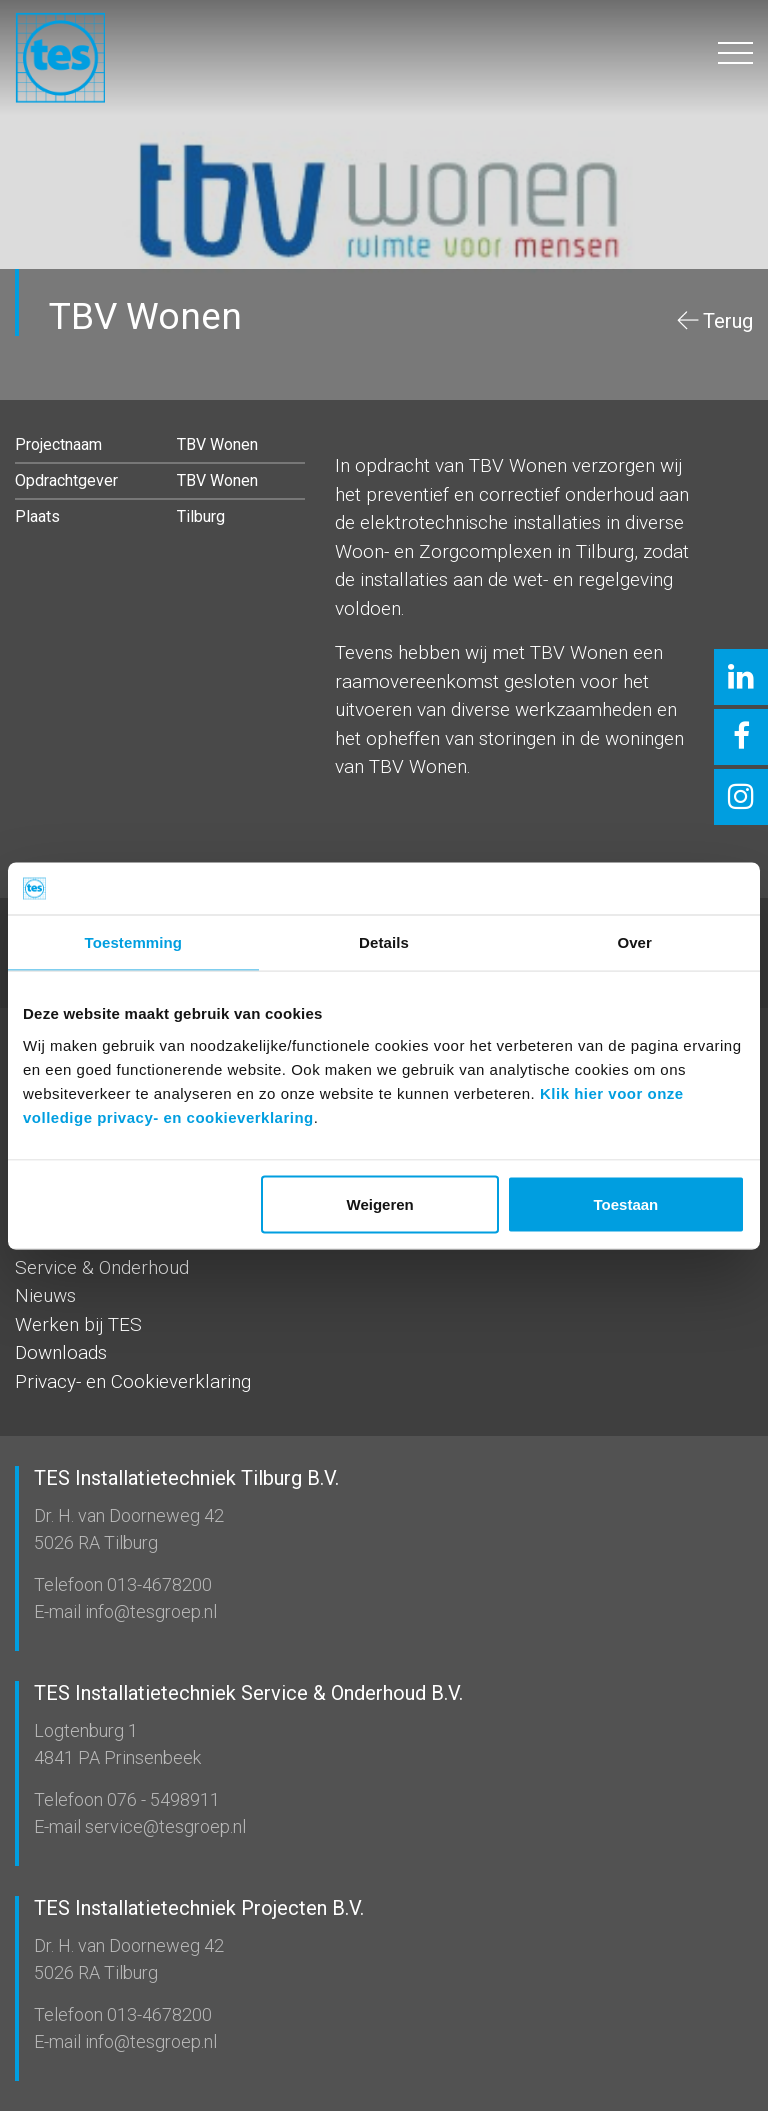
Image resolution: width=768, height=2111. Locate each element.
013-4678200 (157, 1584)
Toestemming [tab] (134, 942)
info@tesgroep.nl (149, 1611)
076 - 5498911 (161, 1799)
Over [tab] (634, 942)
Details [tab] (384, 942)
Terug (728, 321)
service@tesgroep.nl (163, 1826)
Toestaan (626, 1203)
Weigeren (380, 1203)
